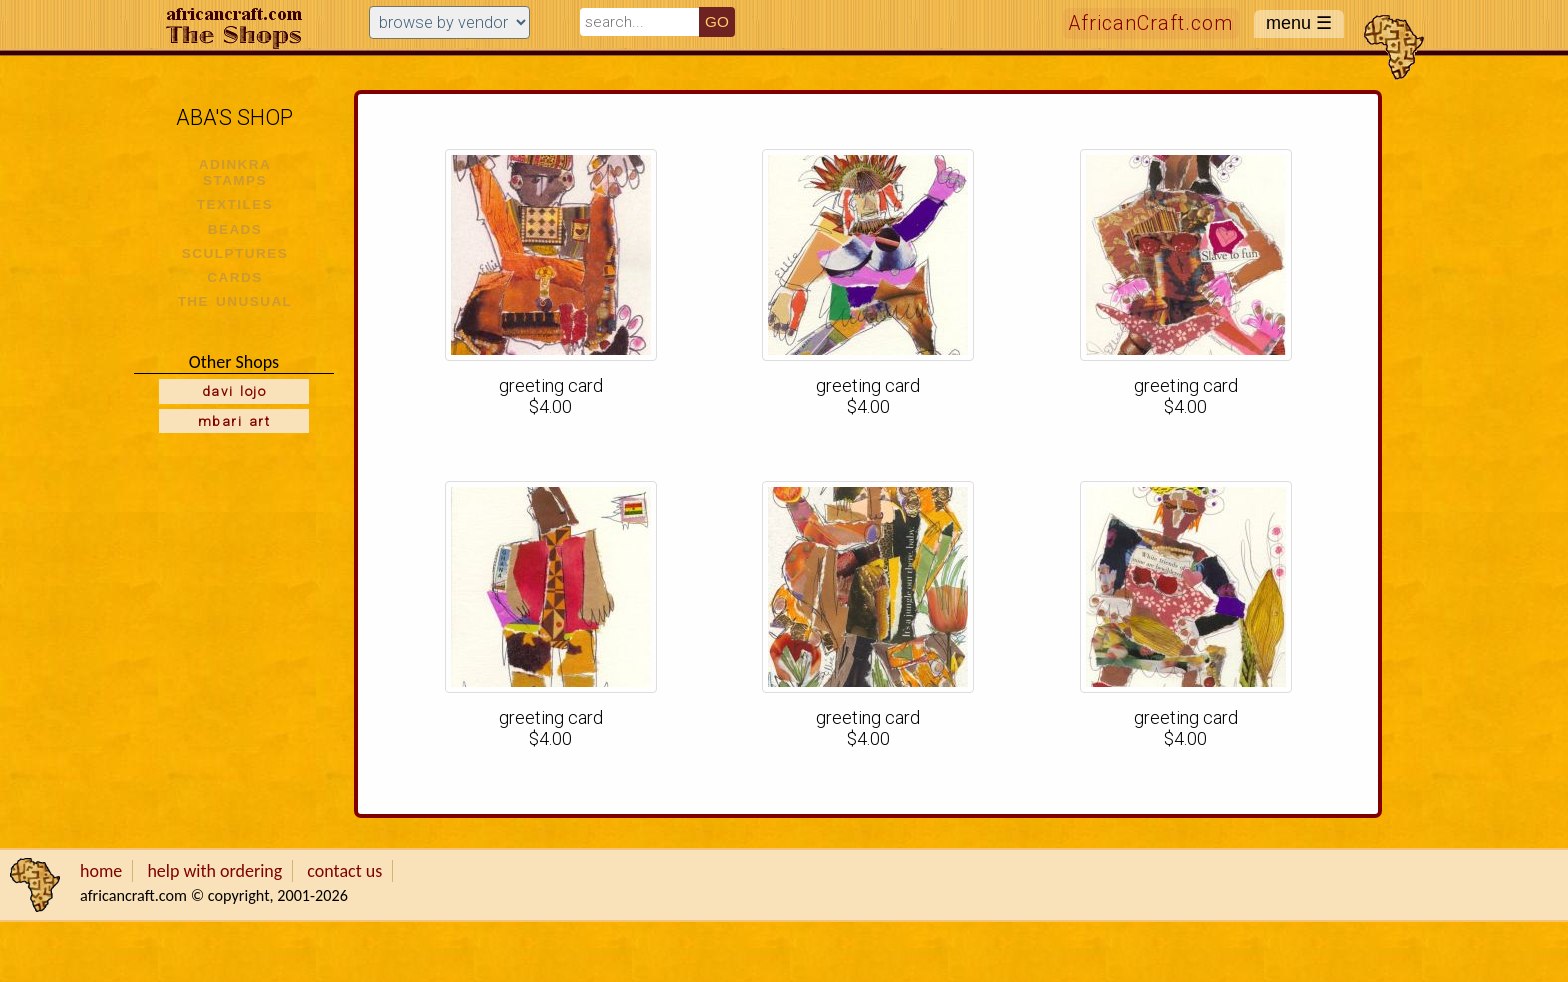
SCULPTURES (235, 253)
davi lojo (234, 391)
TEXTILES (235, 204)
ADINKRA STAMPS (235, 172)
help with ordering (214, 871)
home (101, 871)
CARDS (234, 277)
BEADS (235, 229)
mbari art (234, 421)
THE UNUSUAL (235, 301)
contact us (344, 871)
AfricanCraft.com (1151, 23)
